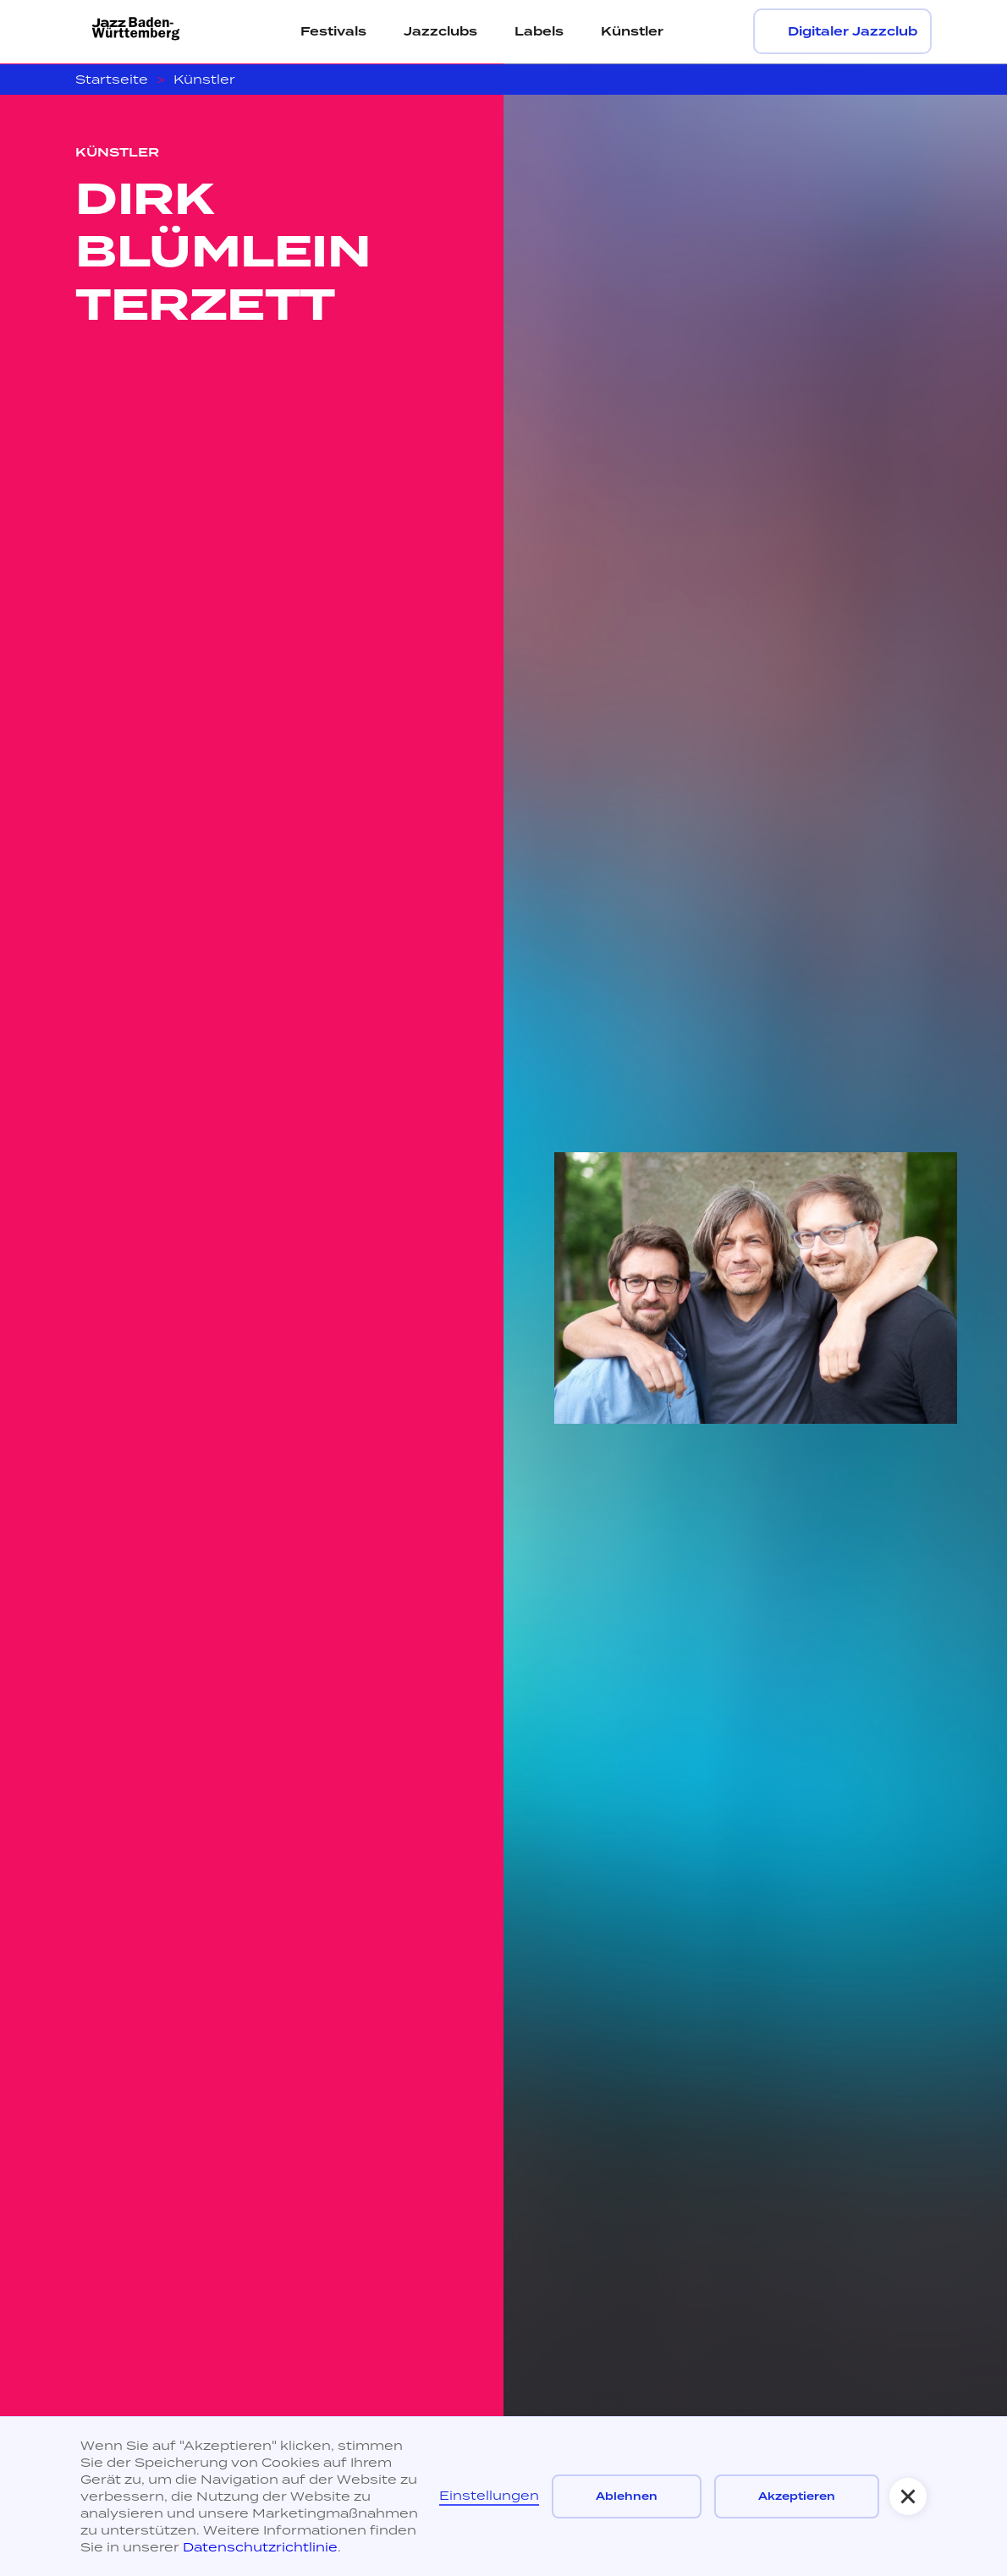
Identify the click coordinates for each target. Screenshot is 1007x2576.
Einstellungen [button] (489, 2495)
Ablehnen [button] (627, 2496)
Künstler (632, 31)
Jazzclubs (440, 31)
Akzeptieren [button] (796, 2496)
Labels (539, 31)
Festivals (333, 31)
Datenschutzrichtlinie (260, 2547)
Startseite (111, 79)
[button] (908, 2496)
